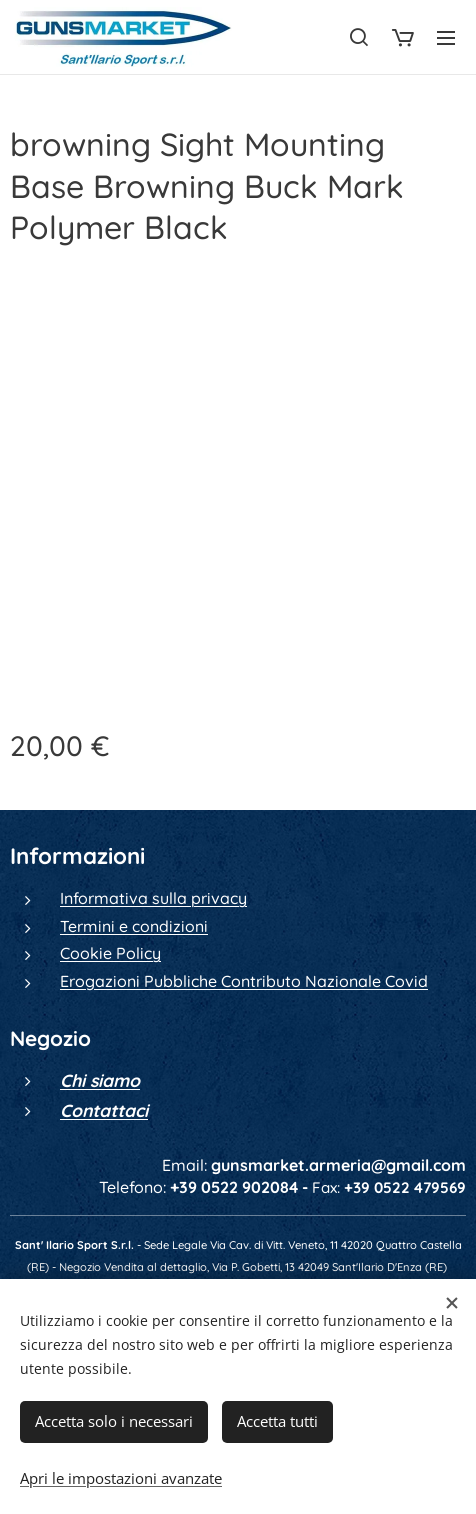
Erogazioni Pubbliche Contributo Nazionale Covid (244, 980)
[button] (359, 37)
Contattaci (104, 1109)
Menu (446, 38)
